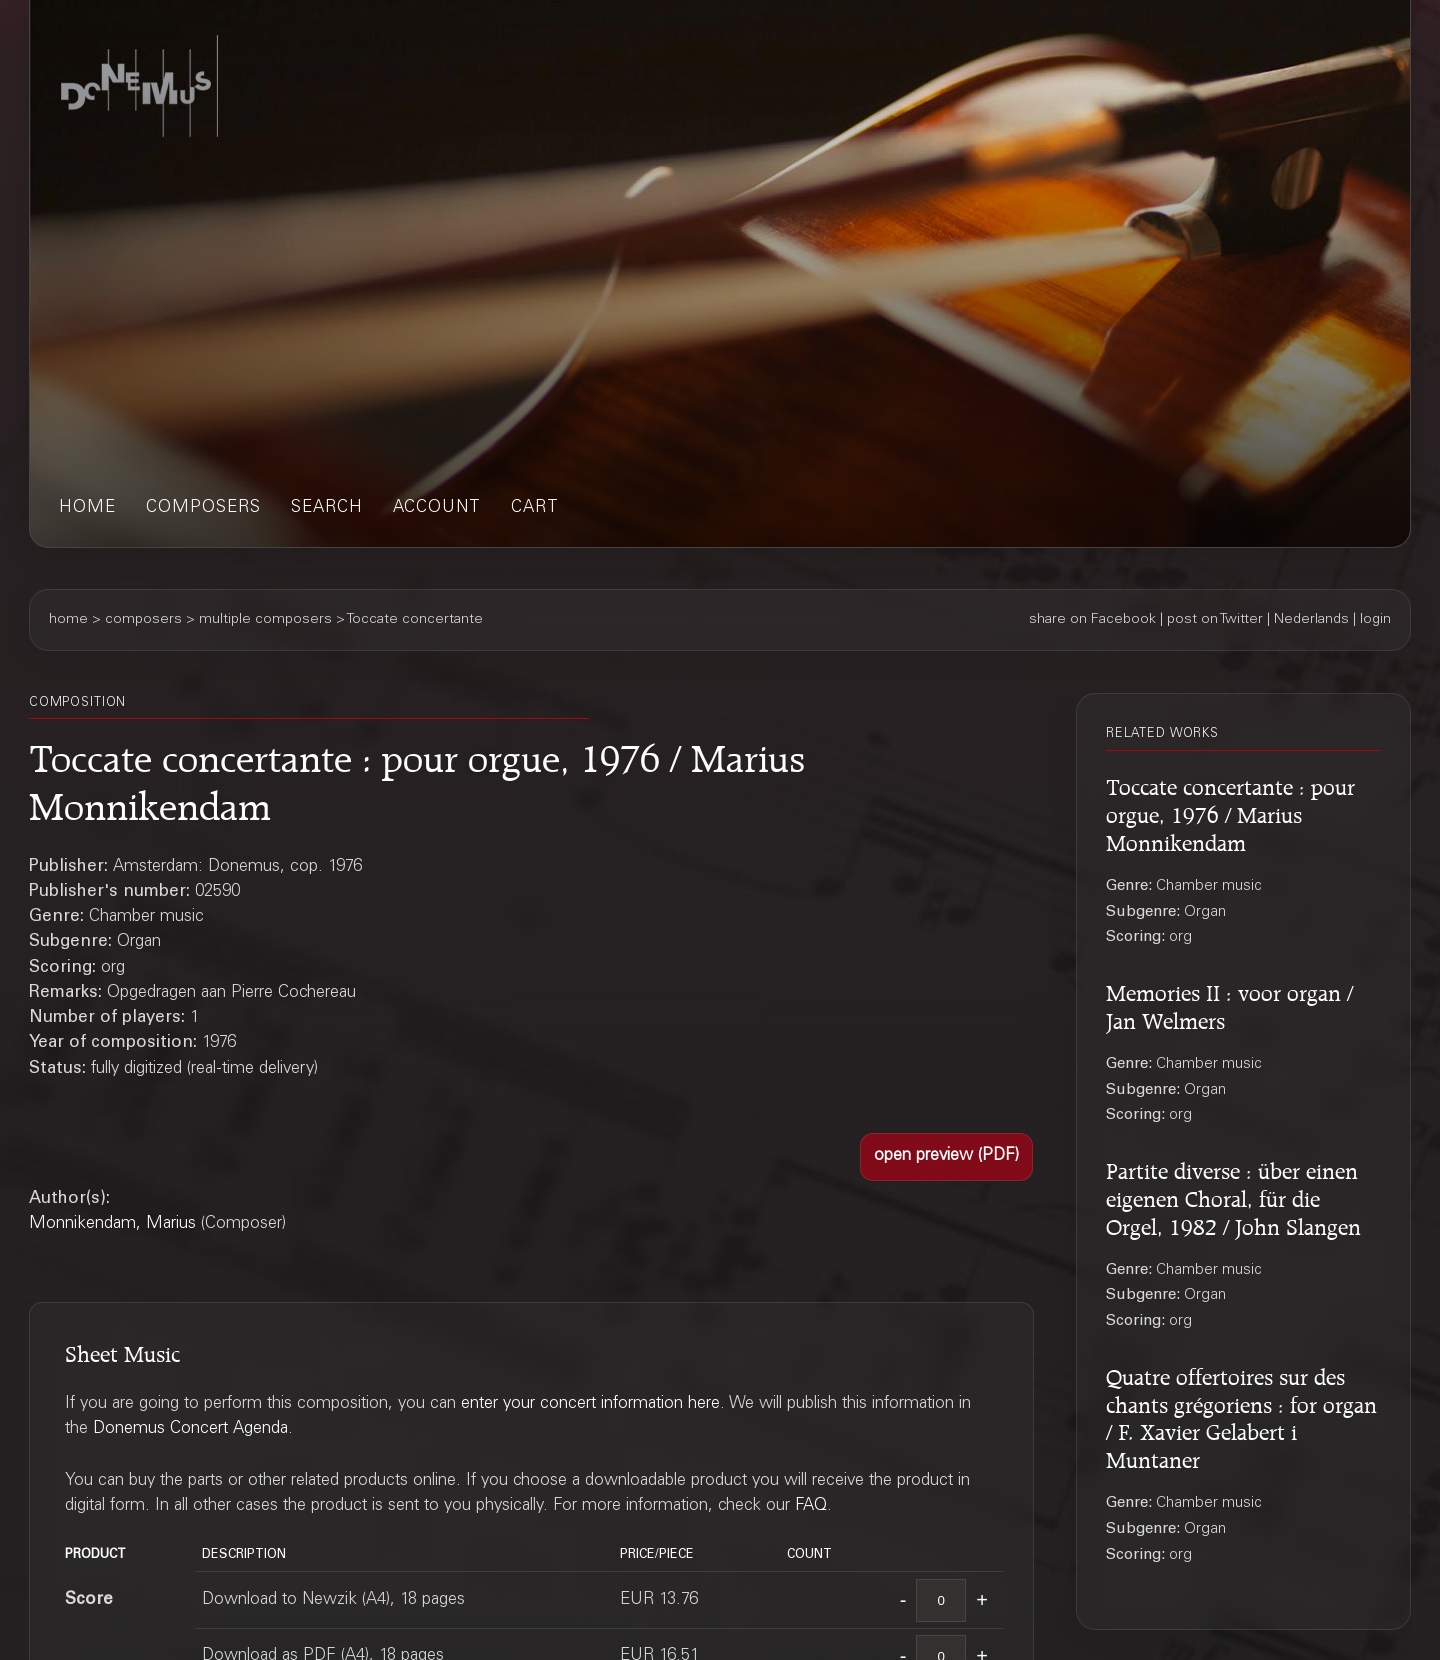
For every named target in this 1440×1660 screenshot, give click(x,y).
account (437, 508)
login (1375, 620)
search (327, 508)
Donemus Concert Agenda (190, 1429)
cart (535, 508)
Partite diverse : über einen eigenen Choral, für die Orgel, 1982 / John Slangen (1233, 1196)
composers (203, 508)
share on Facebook (1092, 620)
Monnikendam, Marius (112, 1224)
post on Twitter (1215, 620)
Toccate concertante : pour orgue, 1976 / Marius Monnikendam (1230, 812)
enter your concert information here (590, 1404)
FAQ (811, 1506)
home (87, 508)
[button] (946, 1157)
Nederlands (1311, 620)
